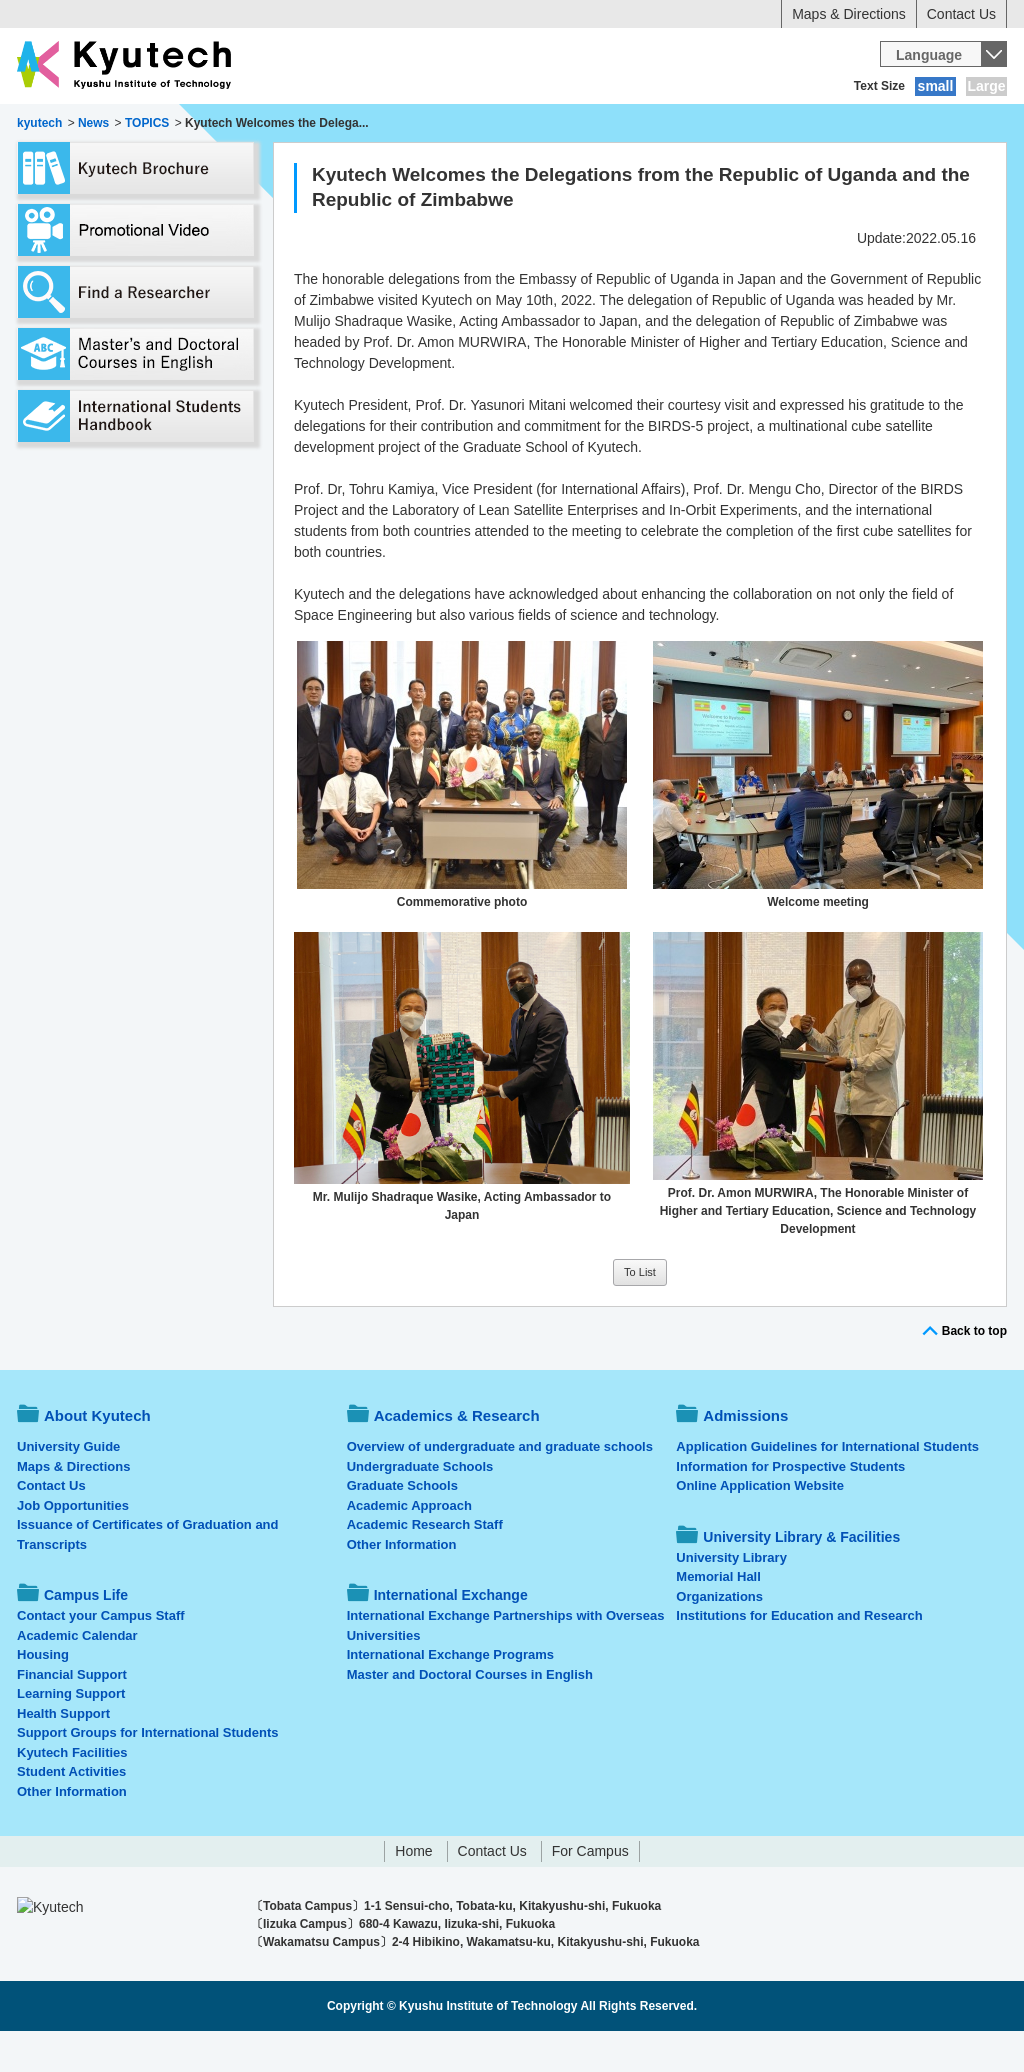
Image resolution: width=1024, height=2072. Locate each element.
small (936, 86)
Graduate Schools (402, 1526)
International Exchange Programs (450, 1695)
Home (413, 1892)
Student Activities (71, 1812)
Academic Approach (409, 1546)
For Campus (590, 1892)
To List (640, 1313)
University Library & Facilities (894, 125)
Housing (43, 1695)
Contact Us (961, 14)
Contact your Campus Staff (101, 1656)
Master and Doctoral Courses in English (470, 1715)
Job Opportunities (73, 1546)
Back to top (974, 1372)
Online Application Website (760, 1526)
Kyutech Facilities (72, 1793)
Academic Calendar (77, 1676)
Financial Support (72, 1715)
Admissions (400, 125)
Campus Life (521, 125)
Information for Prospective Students (790, 1507)
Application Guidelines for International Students (827, 1487)
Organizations (719, 1637)
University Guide (68, 1487)
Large (986, 86)
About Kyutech (86, 125)
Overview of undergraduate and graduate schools (500, 1487)
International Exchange (683, 125)
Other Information (72, 1832)
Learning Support (71, 1734)
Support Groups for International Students (147, 1773)
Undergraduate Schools (420, 1507)
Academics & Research (250, 125)
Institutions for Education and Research (799, 1656)
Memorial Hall (718, 1617)
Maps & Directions (849, 14)
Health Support (63, 1754)
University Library (731, 1598)
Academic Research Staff (425, 1565)
